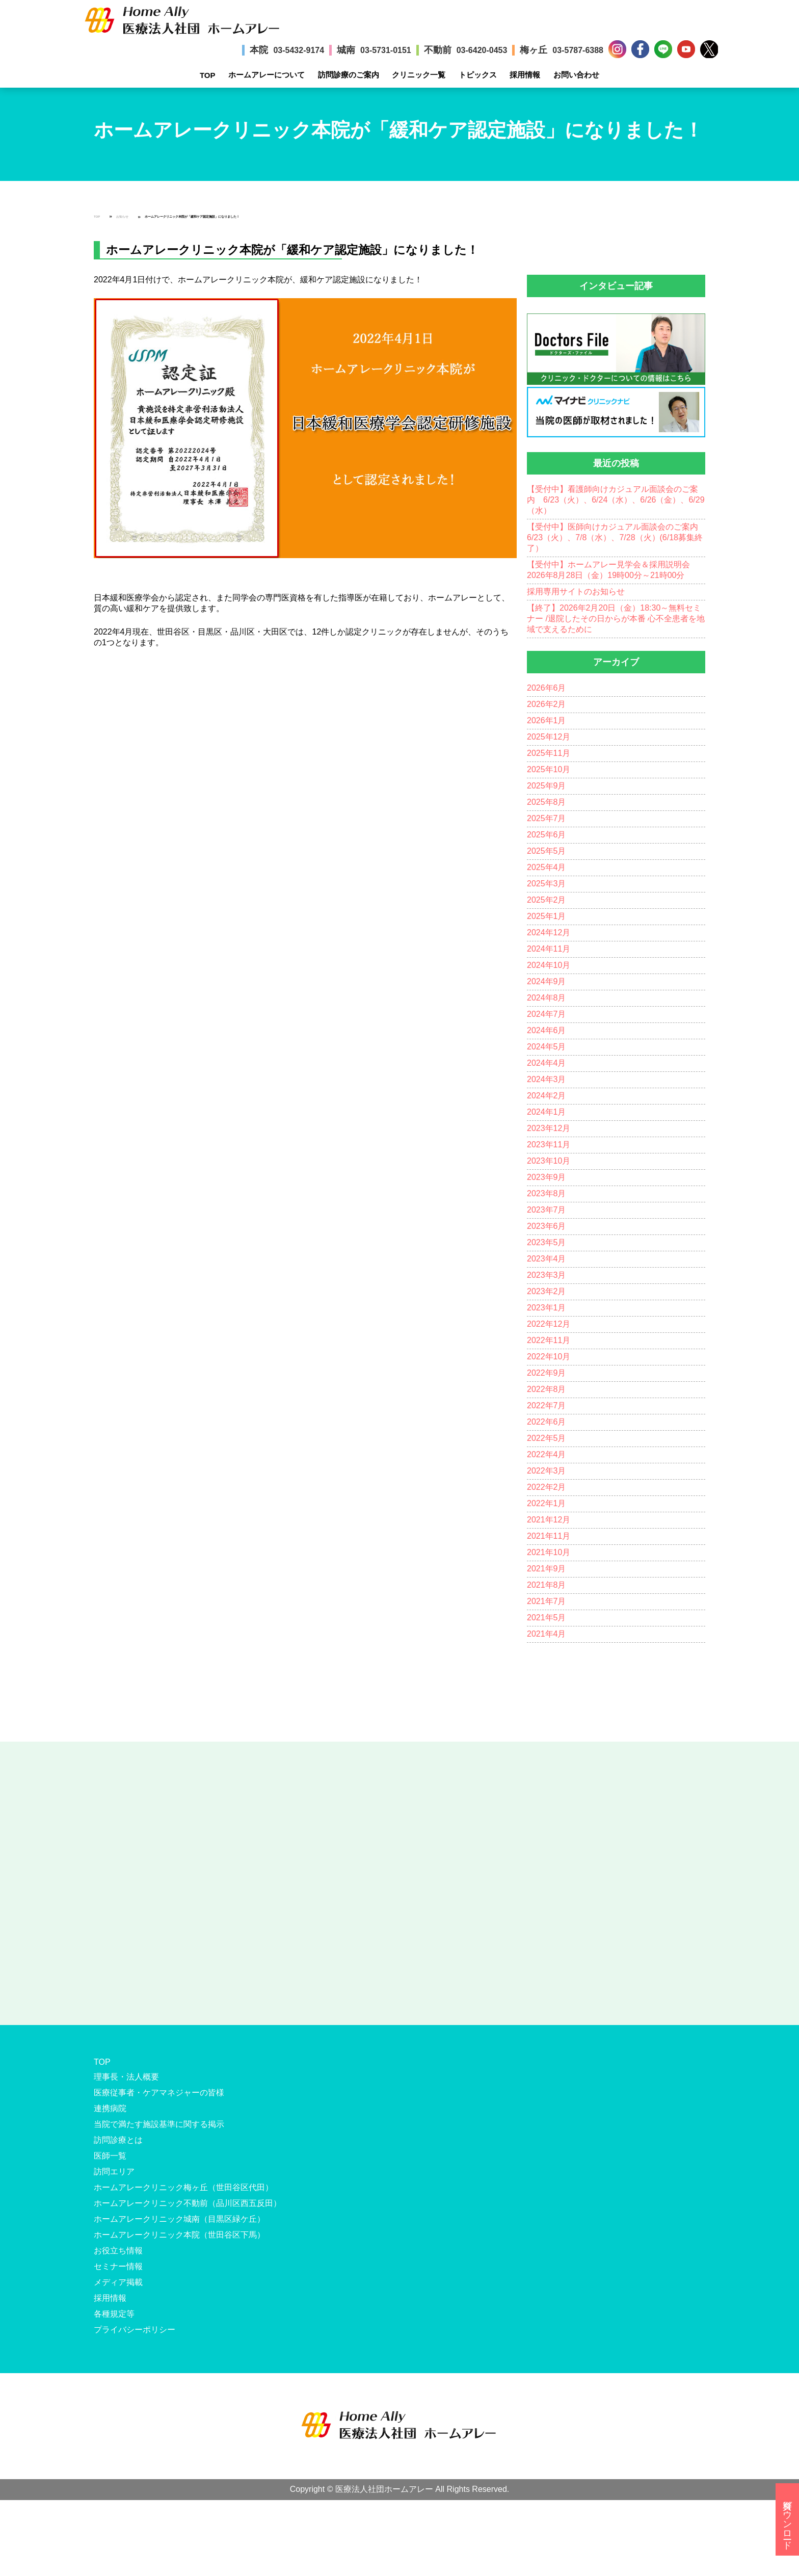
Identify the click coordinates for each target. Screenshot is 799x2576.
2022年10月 (548, 1356)
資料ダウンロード (787, 2519)
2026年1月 (546, 720)
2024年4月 (546, 1063)
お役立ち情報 (118, 2250)
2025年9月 (546, 785)
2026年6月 (546, 688)
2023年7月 (546, 1209)
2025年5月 (546, 851)
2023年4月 (546, 1258)
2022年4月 (546, 1454)
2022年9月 (546, 1373)
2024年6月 (546, 1030)
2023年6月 (546, 1226)
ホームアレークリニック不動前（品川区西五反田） (187, 2203)
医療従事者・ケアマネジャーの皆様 (159, 2092)
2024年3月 (546, 1079)
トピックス (478, 74)
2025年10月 (548, 769)
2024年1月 (546, 1112)
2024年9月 (546, 981)
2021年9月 (546, 1568)
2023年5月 (546, 1242)
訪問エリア (114, 2171)
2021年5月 (546, 1617)
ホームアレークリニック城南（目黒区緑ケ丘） (179, 2219)
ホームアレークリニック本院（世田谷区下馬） (179, 2234)
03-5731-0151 (385, 50)
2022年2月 (546, 1487)
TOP (208, 75)
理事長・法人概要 (126, 2076)
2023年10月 (548, 1160)
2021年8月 (546, 1585)
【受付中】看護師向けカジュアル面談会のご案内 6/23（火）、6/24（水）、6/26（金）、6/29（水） (616, 500)
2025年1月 (546, 916)
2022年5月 (546, 1438)
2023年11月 (548, 1144)
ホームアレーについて (266, 74)
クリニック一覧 (418, 74)
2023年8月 (546, 1193)
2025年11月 (548, 753)
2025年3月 (546, 883)
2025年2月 (546, 900)
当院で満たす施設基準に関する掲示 (159, 2124)
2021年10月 (548, 1552)
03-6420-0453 (482, 50)
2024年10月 (548, 965)
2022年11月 (548, 1340)
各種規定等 (114, 2313)
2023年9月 (546, 1177)
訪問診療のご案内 (348, 74)
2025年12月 (548, 736)
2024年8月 (546, 997)
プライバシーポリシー (134, 2329)
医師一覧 (110, 2155)
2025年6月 (546, 834)
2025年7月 (546, 818)
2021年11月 (548, 1536)
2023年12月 (548, 1128)
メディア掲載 (118, 2282)
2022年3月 (546, 1470)
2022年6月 (546, 1421)
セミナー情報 (118, 2266)
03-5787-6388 (577, 50)
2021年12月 (548, 1519)
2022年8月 (546, 1389)
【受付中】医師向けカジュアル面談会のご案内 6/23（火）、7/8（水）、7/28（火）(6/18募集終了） (616, 537)
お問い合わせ (576, 74)
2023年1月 (546, 1307)
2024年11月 (548, 948)
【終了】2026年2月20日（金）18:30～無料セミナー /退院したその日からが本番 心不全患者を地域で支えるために (616, 618)
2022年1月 (546, 1503)
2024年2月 (546, 1095)
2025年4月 (546, 867)
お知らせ (122, 216)
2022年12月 (548, 1324)
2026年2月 (546, 704)
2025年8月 (546, 802)
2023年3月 (546, 1275)
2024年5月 (546, 1046)
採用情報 (525, 74)
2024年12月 (548, 932)
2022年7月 (546, 1405)
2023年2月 (546, 1291)
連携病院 (110, 2108)
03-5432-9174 (298, 50)
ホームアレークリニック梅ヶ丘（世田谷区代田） (183, 2187)
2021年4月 (546, 1633)
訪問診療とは (118, 2140)
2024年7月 (546, 1014)
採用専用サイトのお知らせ (576, 591)
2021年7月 (546, 1601)
